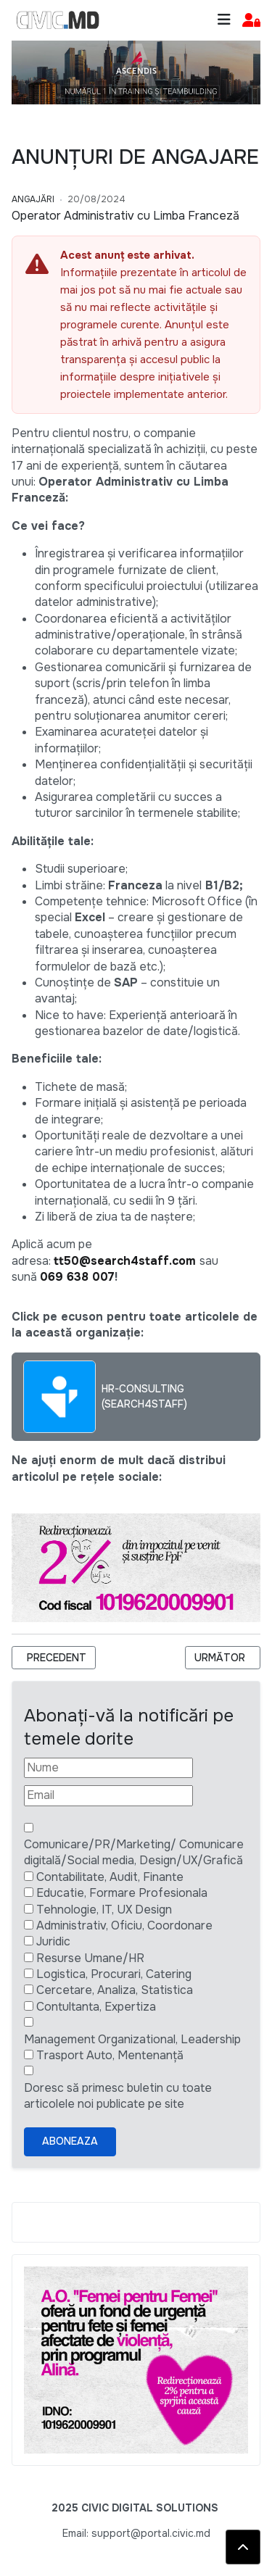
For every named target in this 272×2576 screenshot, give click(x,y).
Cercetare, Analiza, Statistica (114, 1990)
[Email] (108, 1795)
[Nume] (108, 1768)
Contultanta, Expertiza (96, 2006)
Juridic (53, 1941)
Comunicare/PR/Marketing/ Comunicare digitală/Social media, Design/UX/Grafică (134, 1852)
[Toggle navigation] (224, 19)
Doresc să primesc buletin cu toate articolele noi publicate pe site (118, 2095)
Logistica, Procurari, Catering (113, 1974)
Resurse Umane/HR (90, 1958)
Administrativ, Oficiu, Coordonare (124, 1925)
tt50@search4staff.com (125, 1260)
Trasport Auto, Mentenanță (110, 2055)
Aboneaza (70, 2141)
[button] (251, 20)
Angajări (33, 199)
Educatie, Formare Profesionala (121, 1892)
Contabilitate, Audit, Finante (110, 1877)
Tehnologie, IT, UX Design (104, 1909)
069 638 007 (77, 1276)
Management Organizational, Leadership (132, 2039)
